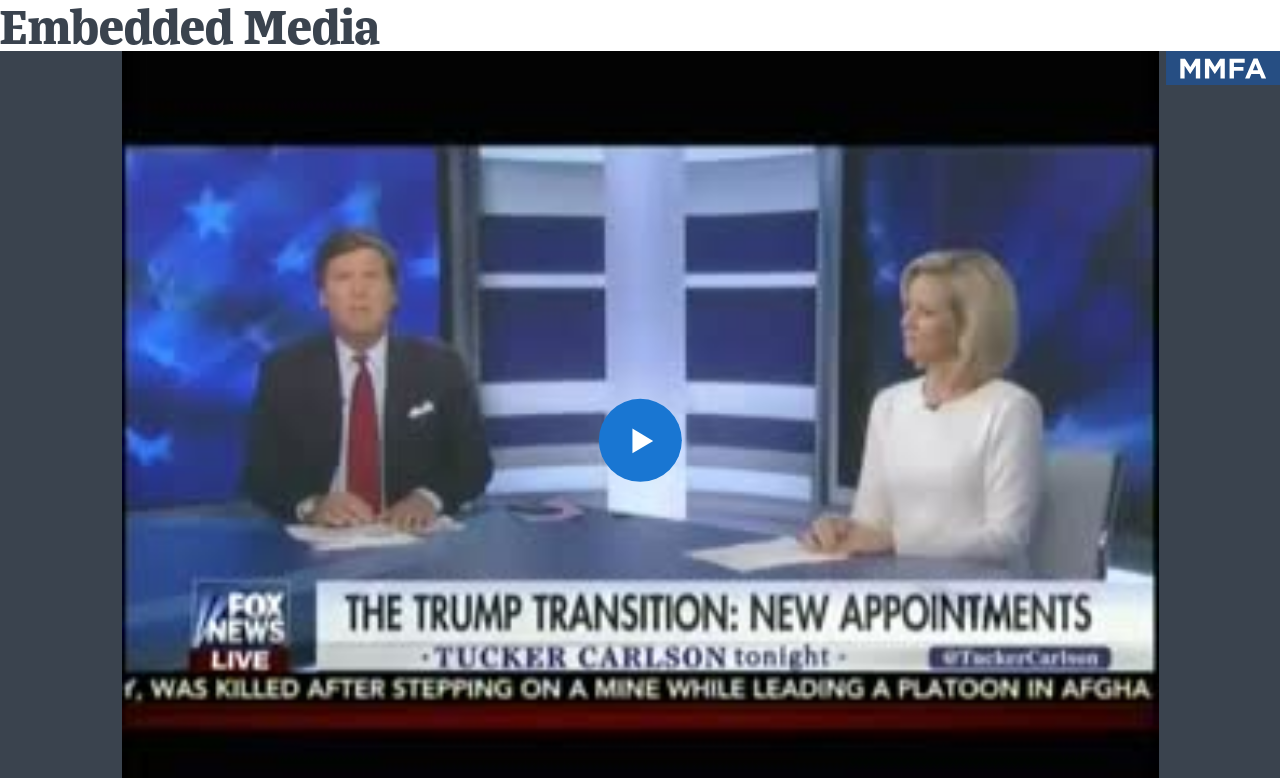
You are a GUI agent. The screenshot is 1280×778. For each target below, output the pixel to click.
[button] (639, 439)
